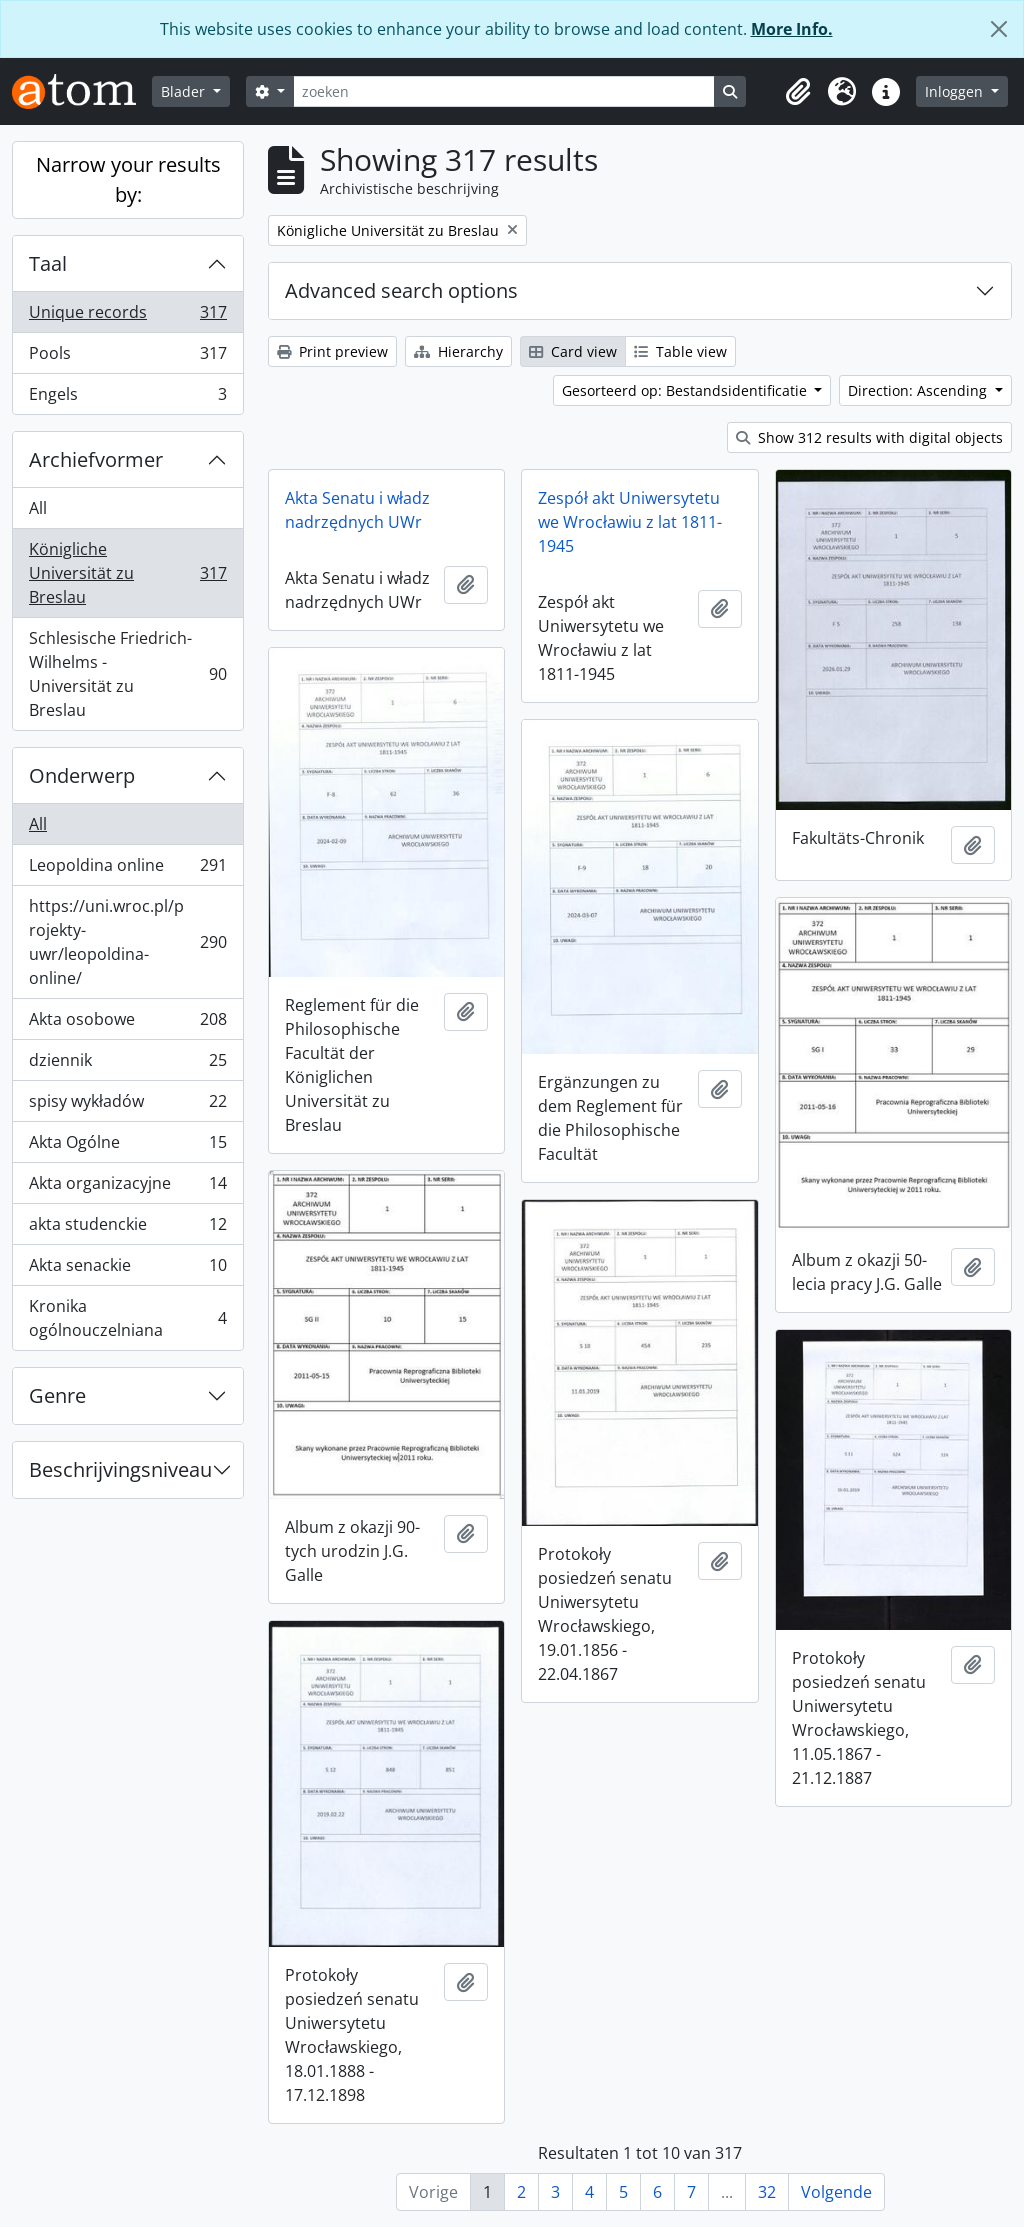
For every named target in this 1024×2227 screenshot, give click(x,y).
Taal (48, 263)
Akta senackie (127, 1269)
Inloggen (956, 91)
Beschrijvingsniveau (120, 1469)
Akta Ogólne (127, 1146)
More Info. (792, 29)
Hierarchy (458, 351)
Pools (127, 357)
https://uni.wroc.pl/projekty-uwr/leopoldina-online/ (127, 942)
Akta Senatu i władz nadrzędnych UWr (357, 510)
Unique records (127, 316)
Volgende (836, 2192)
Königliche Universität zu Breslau (127, 573)
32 (767, 2192)
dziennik (127, 1064)
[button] (798, 92)
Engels (127, 398)
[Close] (999, 29)
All (38, 508)
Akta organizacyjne (127, 1187)
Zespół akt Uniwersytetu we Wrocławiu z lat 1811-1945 (630, 522)
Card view (573, 351)
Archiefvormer (96, 459)
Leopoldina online (127, 869)
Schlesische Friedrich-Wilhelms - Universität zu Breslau (127, 674)
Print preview (332, 351)
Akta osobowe (127, 1023)
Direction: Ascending (919, 390)
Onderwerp (82, 775)
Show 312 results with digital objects (869, 437)
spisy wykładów (127, 1105)
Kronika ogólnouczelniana (127, 1318)
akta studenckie (127, 1228)
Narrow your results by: (128, 179)
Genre (57, 1395)
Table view (680, 351)
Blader (185, 91)
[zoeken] (504, 91)
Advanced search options (401, 290)
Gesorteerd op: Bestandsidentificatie (686, 390)
